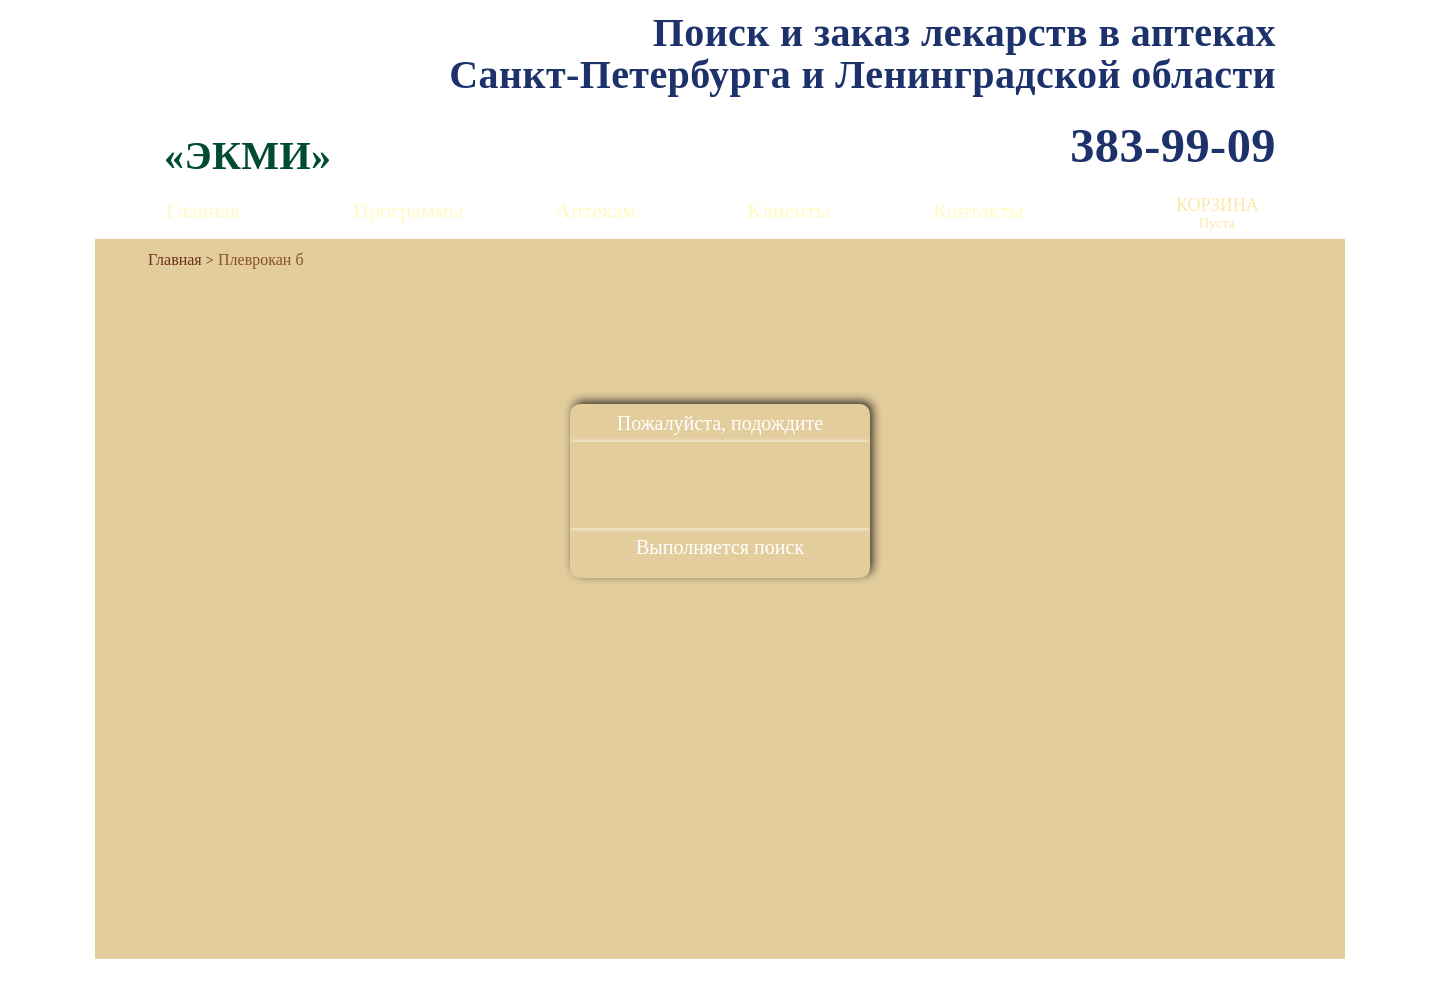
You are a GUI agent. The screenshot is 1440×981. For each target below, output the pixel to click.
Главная (203, 210)
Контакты (978, 210)
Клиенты (788, 210)
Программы (408, 210)
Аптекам (595, 210)
